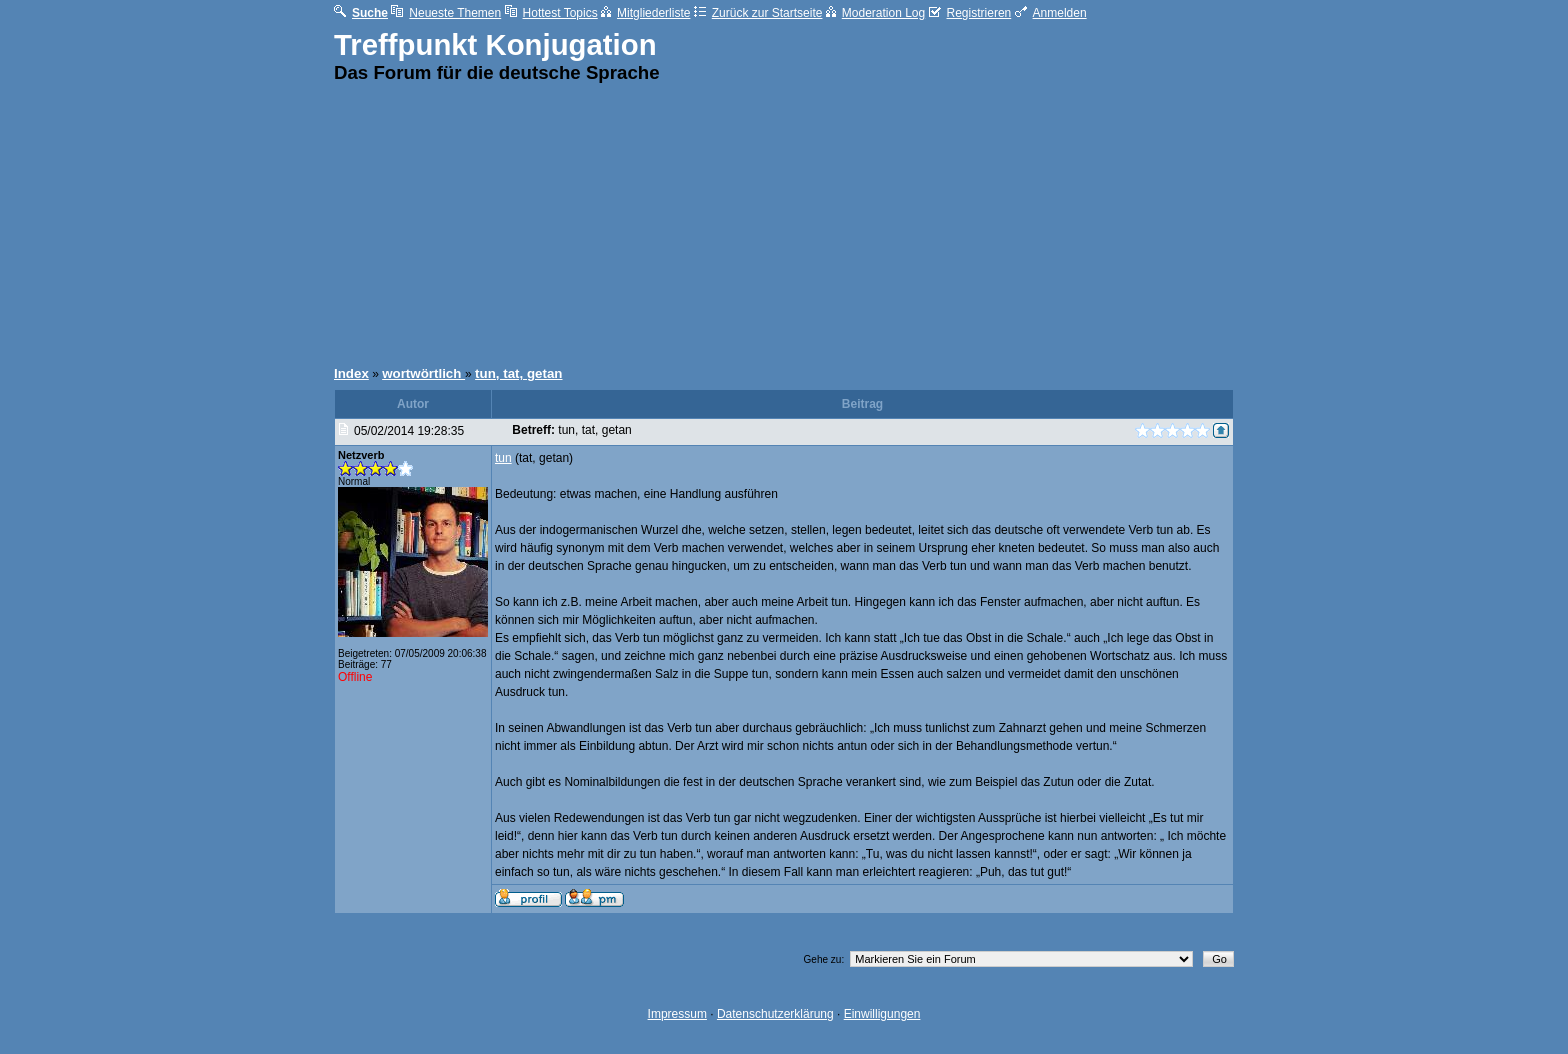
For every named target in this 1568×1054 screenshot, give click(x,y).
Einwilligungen (882, 1014)
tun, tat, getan (518, 373)
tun (503, 458)
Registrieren (970, 13)
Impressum (677, 1014)
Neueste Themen (446, 13)
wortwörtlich (423, 373)
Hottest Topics (551, 13)
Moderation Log (875, 13)
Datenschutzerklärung (775, 1014)
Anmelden (1051, 13)
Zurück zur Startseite (758, 13)
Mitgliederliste (645, 13)
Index (351, 373)
